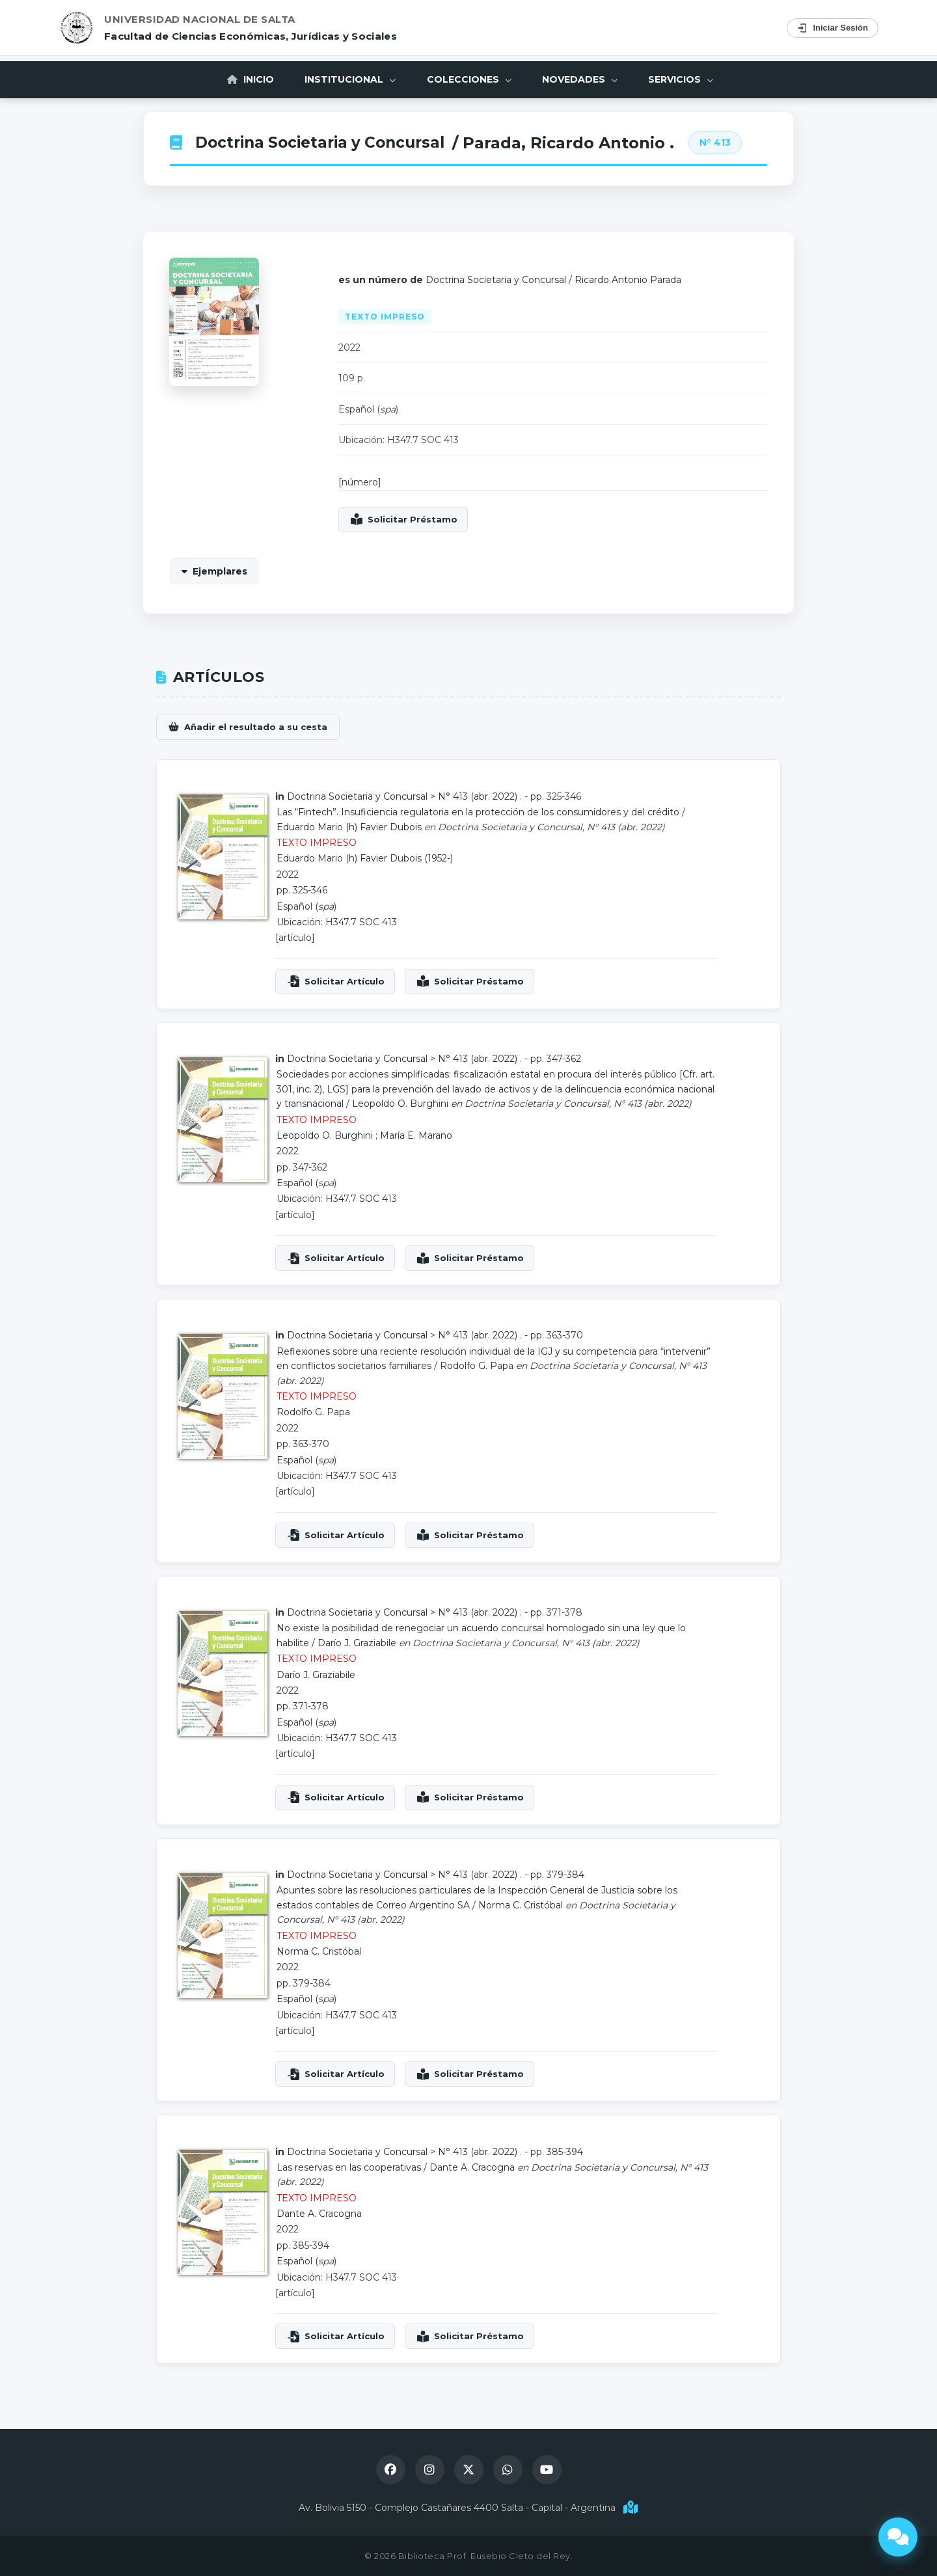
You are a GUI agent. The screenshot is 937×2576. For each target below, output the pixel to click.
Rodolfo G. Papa (476, 1366)
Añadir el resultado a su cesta (255, 727)
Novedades (581, 79)
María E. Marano (416, 1135)
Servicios (684, 79)
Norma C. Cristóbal (520, 1905)
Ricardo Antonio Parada (628, 280)
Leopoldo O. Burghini (400, 1103)
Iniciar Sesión (832, 28)
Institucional (348, 79)
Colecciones (469, 79)
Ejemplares (220, 571)
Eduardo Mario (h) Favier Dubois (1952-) (365, 858)
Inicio (247, 79)
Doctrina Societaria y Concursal (325, 142)
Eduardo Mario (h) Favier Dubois (349, 827)
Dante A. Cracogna (472, 2167)
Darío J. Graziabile (357, 1643)
